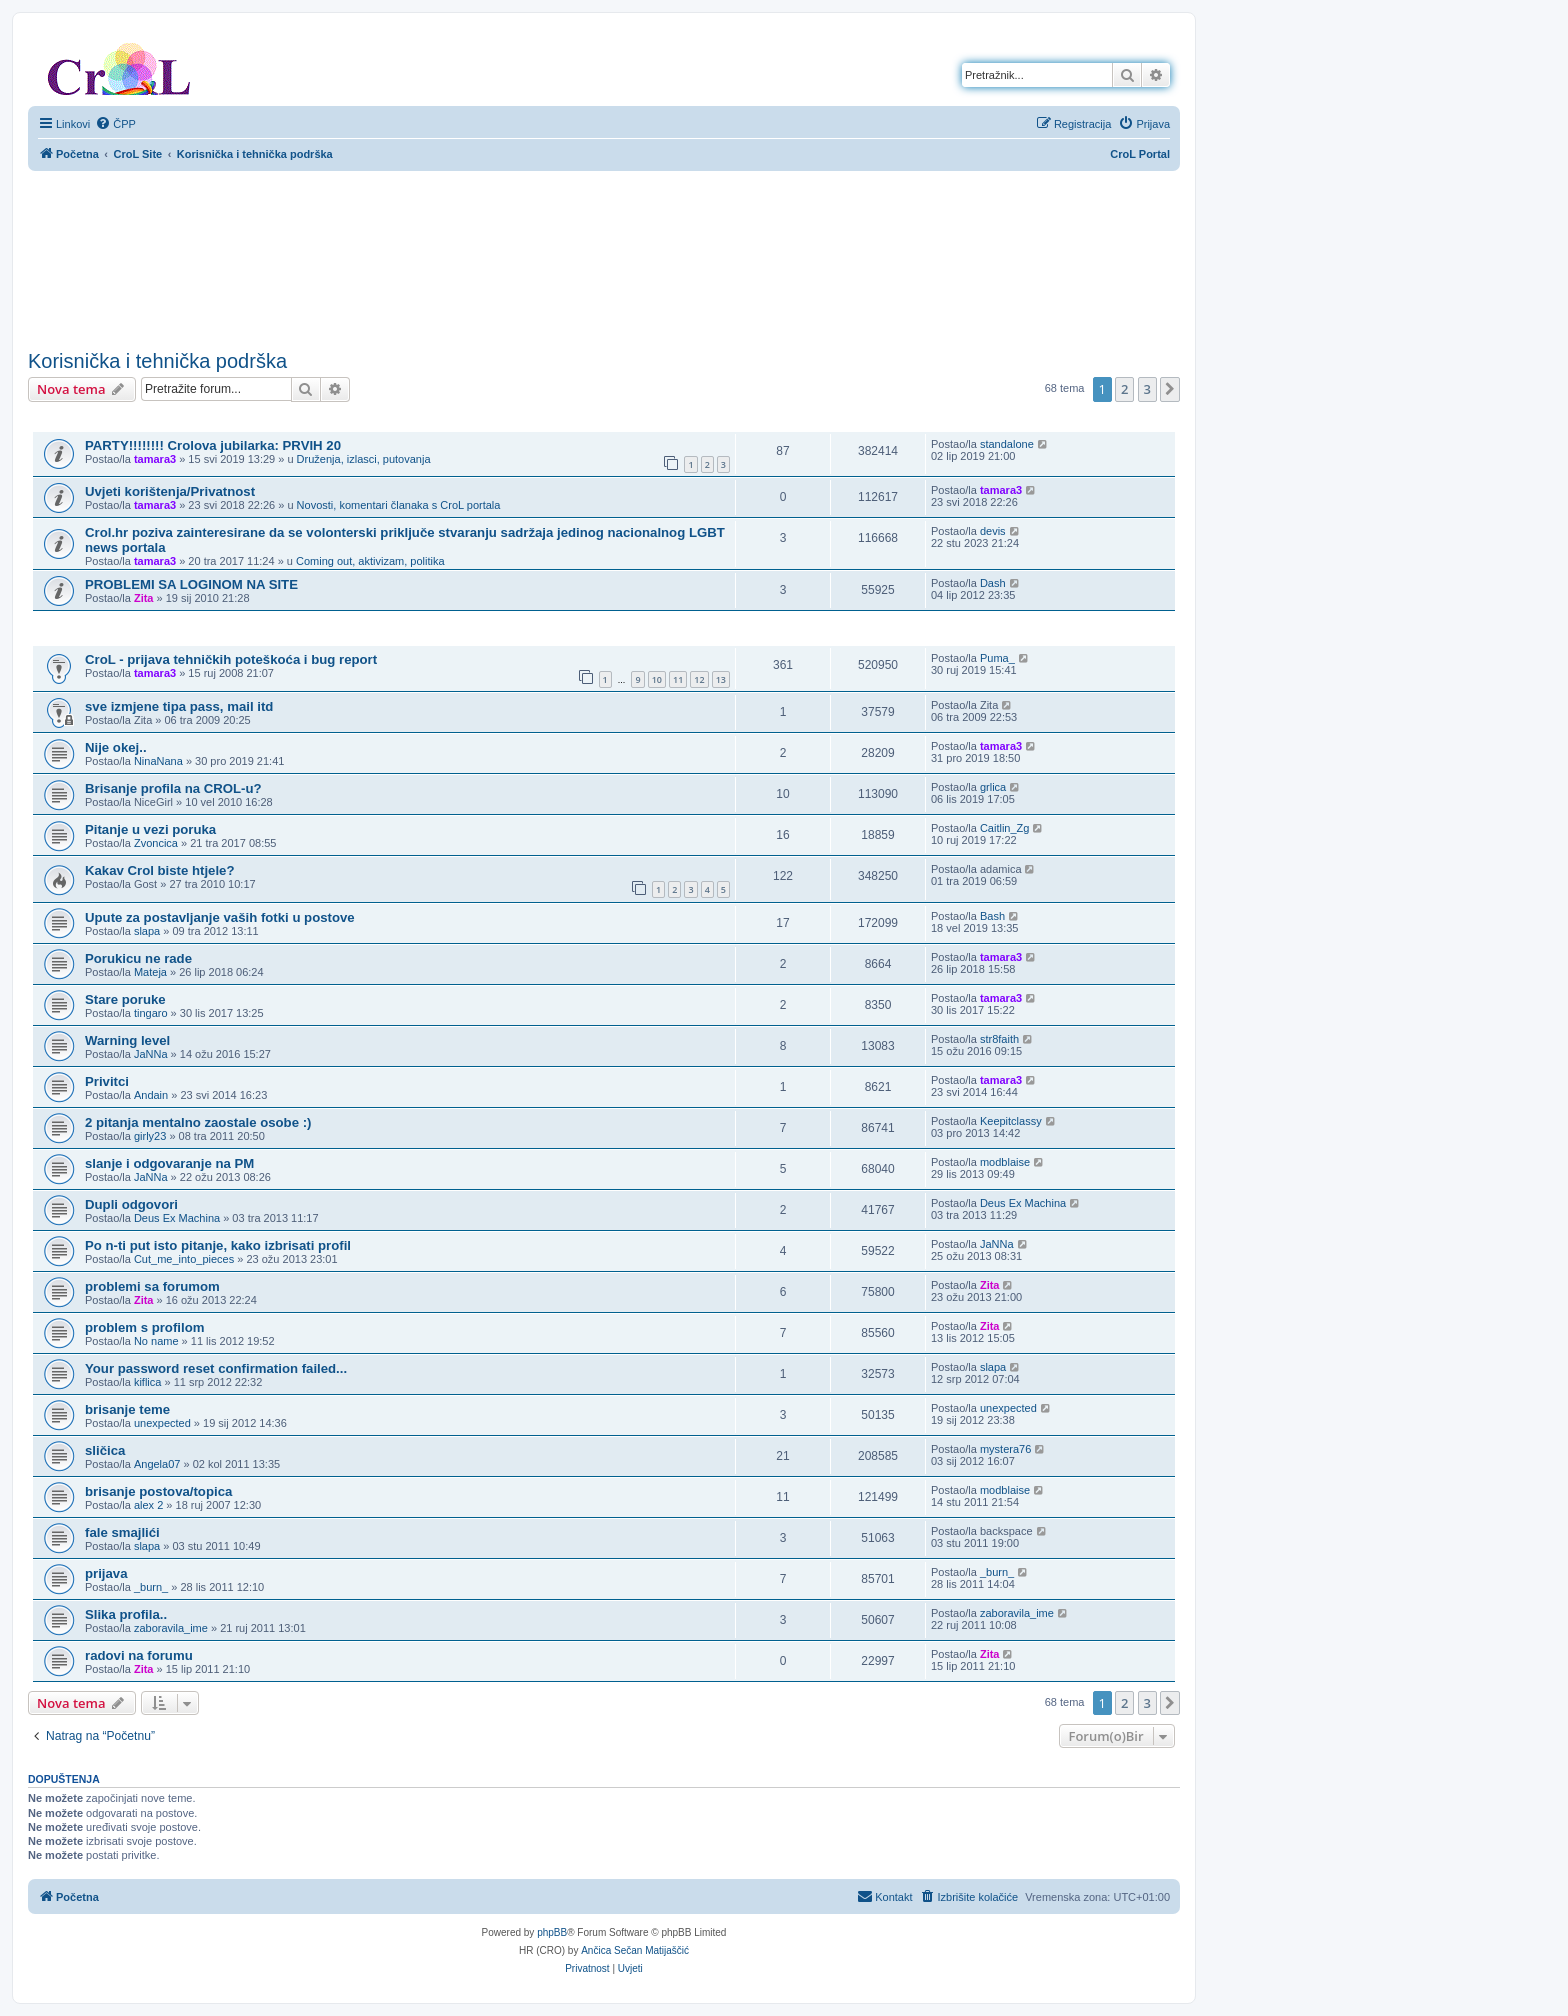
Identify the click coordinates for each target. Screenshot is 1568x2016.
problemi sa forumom (152, 1286)
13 (721, 679)
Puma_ (997, 658)
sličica (105, 1450)
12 (699, 679)
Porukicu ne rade (138, 958)
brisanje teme (127, 1409)
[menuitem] (115, 124)
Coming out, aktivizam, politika (370, 561)
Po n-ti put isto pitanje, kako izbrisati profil (218, 1245)
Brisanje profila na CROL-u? (173, 788)
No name (156, 1341)
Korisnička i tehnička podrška (157, 361)
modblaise (1005, 1162)
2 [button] (1124, 389)
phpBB (552, 1932)
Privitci (107, 1081)
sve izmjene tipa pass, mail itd (179, 706)
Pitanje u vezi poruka (150, 829)
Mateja (150, 972)
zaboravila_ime (171, 1628)
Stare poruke (125, 999)
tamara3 (155, 459)
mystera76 (1005, 1449)
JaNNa (151, 1054)
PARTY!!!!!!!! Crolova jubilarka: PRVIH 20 (213, 445)
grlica (993, 787)
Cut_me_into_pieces (184, 1259)
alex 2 (148, 1505)
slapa (147, 931)
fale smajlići (122, 1532)
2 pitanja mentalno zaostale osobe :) (198, 1122)
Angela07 (157, 1464)
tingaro (151, 1013)
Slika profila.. (126, 1614)
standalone (1007, 444)
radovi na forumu (139, 1655)
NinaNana (158, 761)
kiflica (148, 1382)
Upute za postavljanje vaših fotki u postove (220, 917)
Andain (151, 1095)
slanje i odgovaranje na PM (169, 1163)
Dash (993, 583)
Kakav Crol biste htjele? (160, 870)
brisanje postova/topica (158, 1491)
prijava (106, 1573)
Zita (144, 598)
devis (993, 531)
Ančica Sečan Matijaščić (635, 1950)
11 (678, 679)
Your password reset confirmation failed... (216, 1368)
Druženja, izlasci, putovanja (364, 459)
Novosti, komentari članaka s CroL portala (399, 505)
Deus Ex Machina (177, 1218)
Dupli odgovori (131, 1204)
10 (657, 679)
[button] (1170, 389)
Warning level (127, 1040)
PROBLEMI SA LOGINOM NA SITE (191, 584)
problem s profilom (144, 1327)
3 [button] (1147, 389)
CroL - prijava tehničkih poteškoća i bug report (231, 659)
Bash (992, 916)
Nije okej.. (116, 747)
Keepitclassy (1011, 1121)
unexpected (162, 1423)
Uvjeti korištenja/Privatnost (170, 491)
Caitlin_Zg (1005, 828)
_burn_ (151, 1587)
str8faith (999, 1039)
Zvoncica (156, 843)
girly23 (150, 1136)
